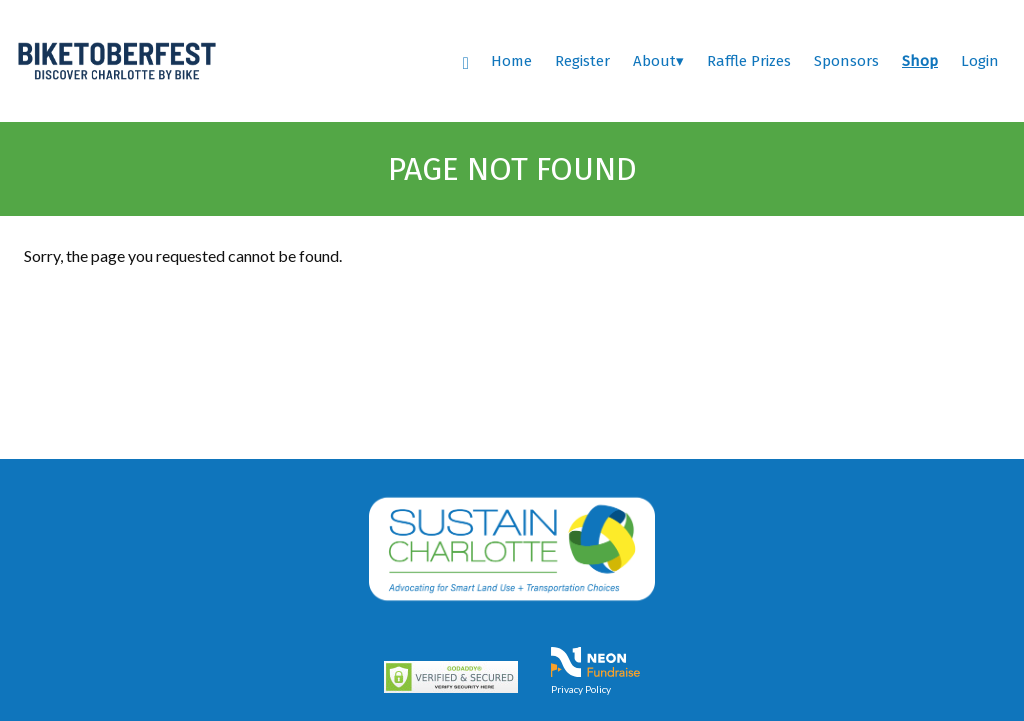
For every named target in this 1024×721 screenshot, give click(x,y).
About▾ (658, 61)
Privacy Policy (581, 689)
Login (980, 61)
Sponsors (846, 61)
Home (511, 61)
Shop (920, 61)
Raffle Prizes (749, 61)
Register (582, 61)
